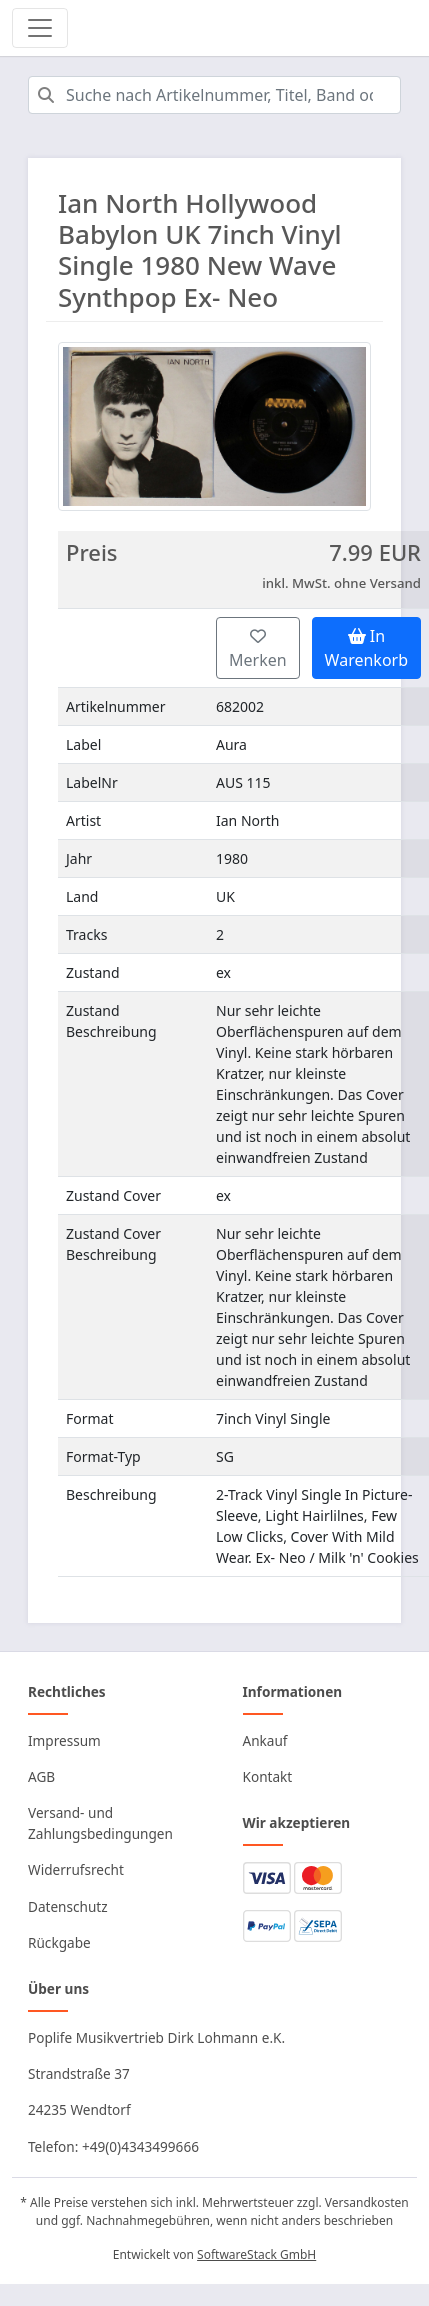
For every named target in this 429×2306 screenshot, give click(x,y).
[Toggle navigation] (40, 28)
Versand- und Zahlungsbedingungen (100, 1822)
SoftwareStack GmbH (256, 2254)
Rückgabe (59, 1942)
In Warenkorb (366, 648)
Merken (258, 649)
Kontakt (268, 1776)
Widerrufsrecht (76, 1869)
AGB (41, 1776)
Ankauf (265, 1740)
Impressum (64, 1740)
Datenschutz (68, 1906)
